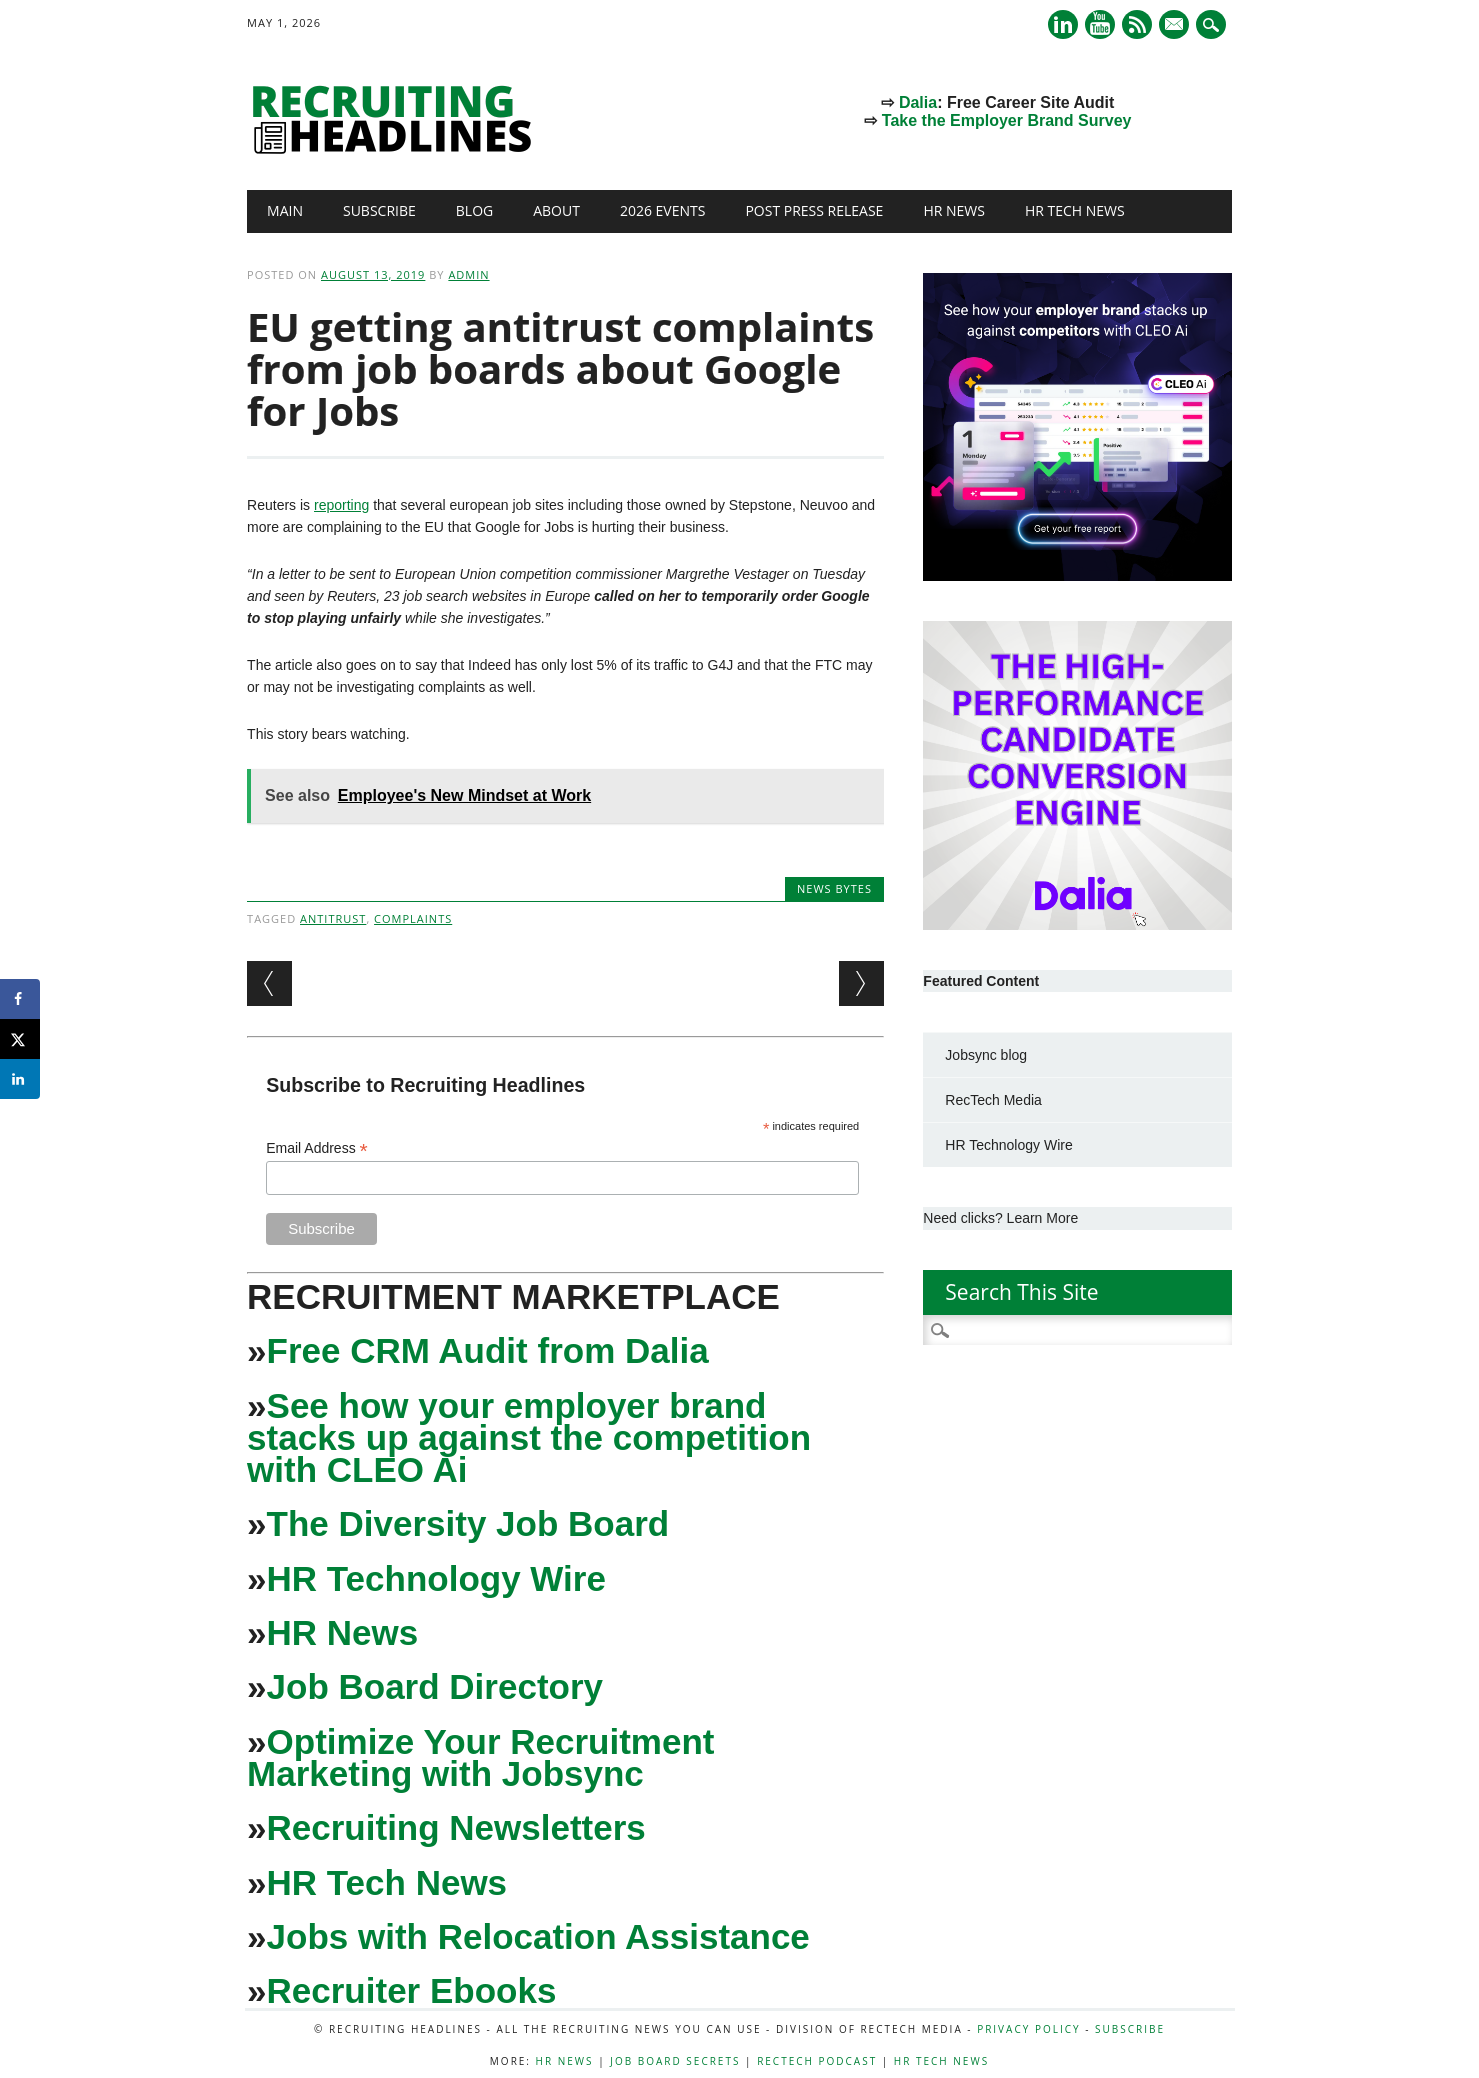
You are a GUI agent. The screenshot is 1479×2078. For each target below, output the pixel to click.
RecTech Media (993, 1100)
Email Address (317, 1148)
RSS (1137, 24)
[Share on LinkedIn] (20, 1079)
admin (468, 274)
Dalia (918, 102)
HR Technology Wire (436, 1578)
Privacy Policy (1028, 2029)
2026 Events (663, 210)
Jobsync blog (986, 1055)
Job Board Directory (435, 1686)
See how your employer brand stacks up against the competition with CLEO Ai (529, 1437)
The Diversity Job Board (468, 1523)
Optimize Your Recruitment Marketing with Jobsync (480, 1757)
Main (285, 210)
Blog (474, 210)
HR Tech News (1075, 210)
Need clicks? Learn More (1000, 1218)
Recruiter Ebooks (412, 1990)
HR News (954, 210)
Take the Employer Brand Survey (1007, 120)
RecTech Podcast (817, 2061)
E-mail (1176, 26)
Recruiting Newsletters (456, 1827)
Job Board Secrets (675, 2061)
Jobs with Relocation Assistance (538, 1936)
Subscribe (379, 210)
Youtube (1100, 24)
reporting (341, 505)
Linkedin (1063, 24)
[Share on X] (20, 1039)
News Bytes (834, 888)
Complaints (413, 918)
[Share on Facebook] (20, 999)
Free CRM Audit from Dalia (488, 1350)
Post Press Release (814, 210)
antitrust (333, 918)
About (556, 210)
